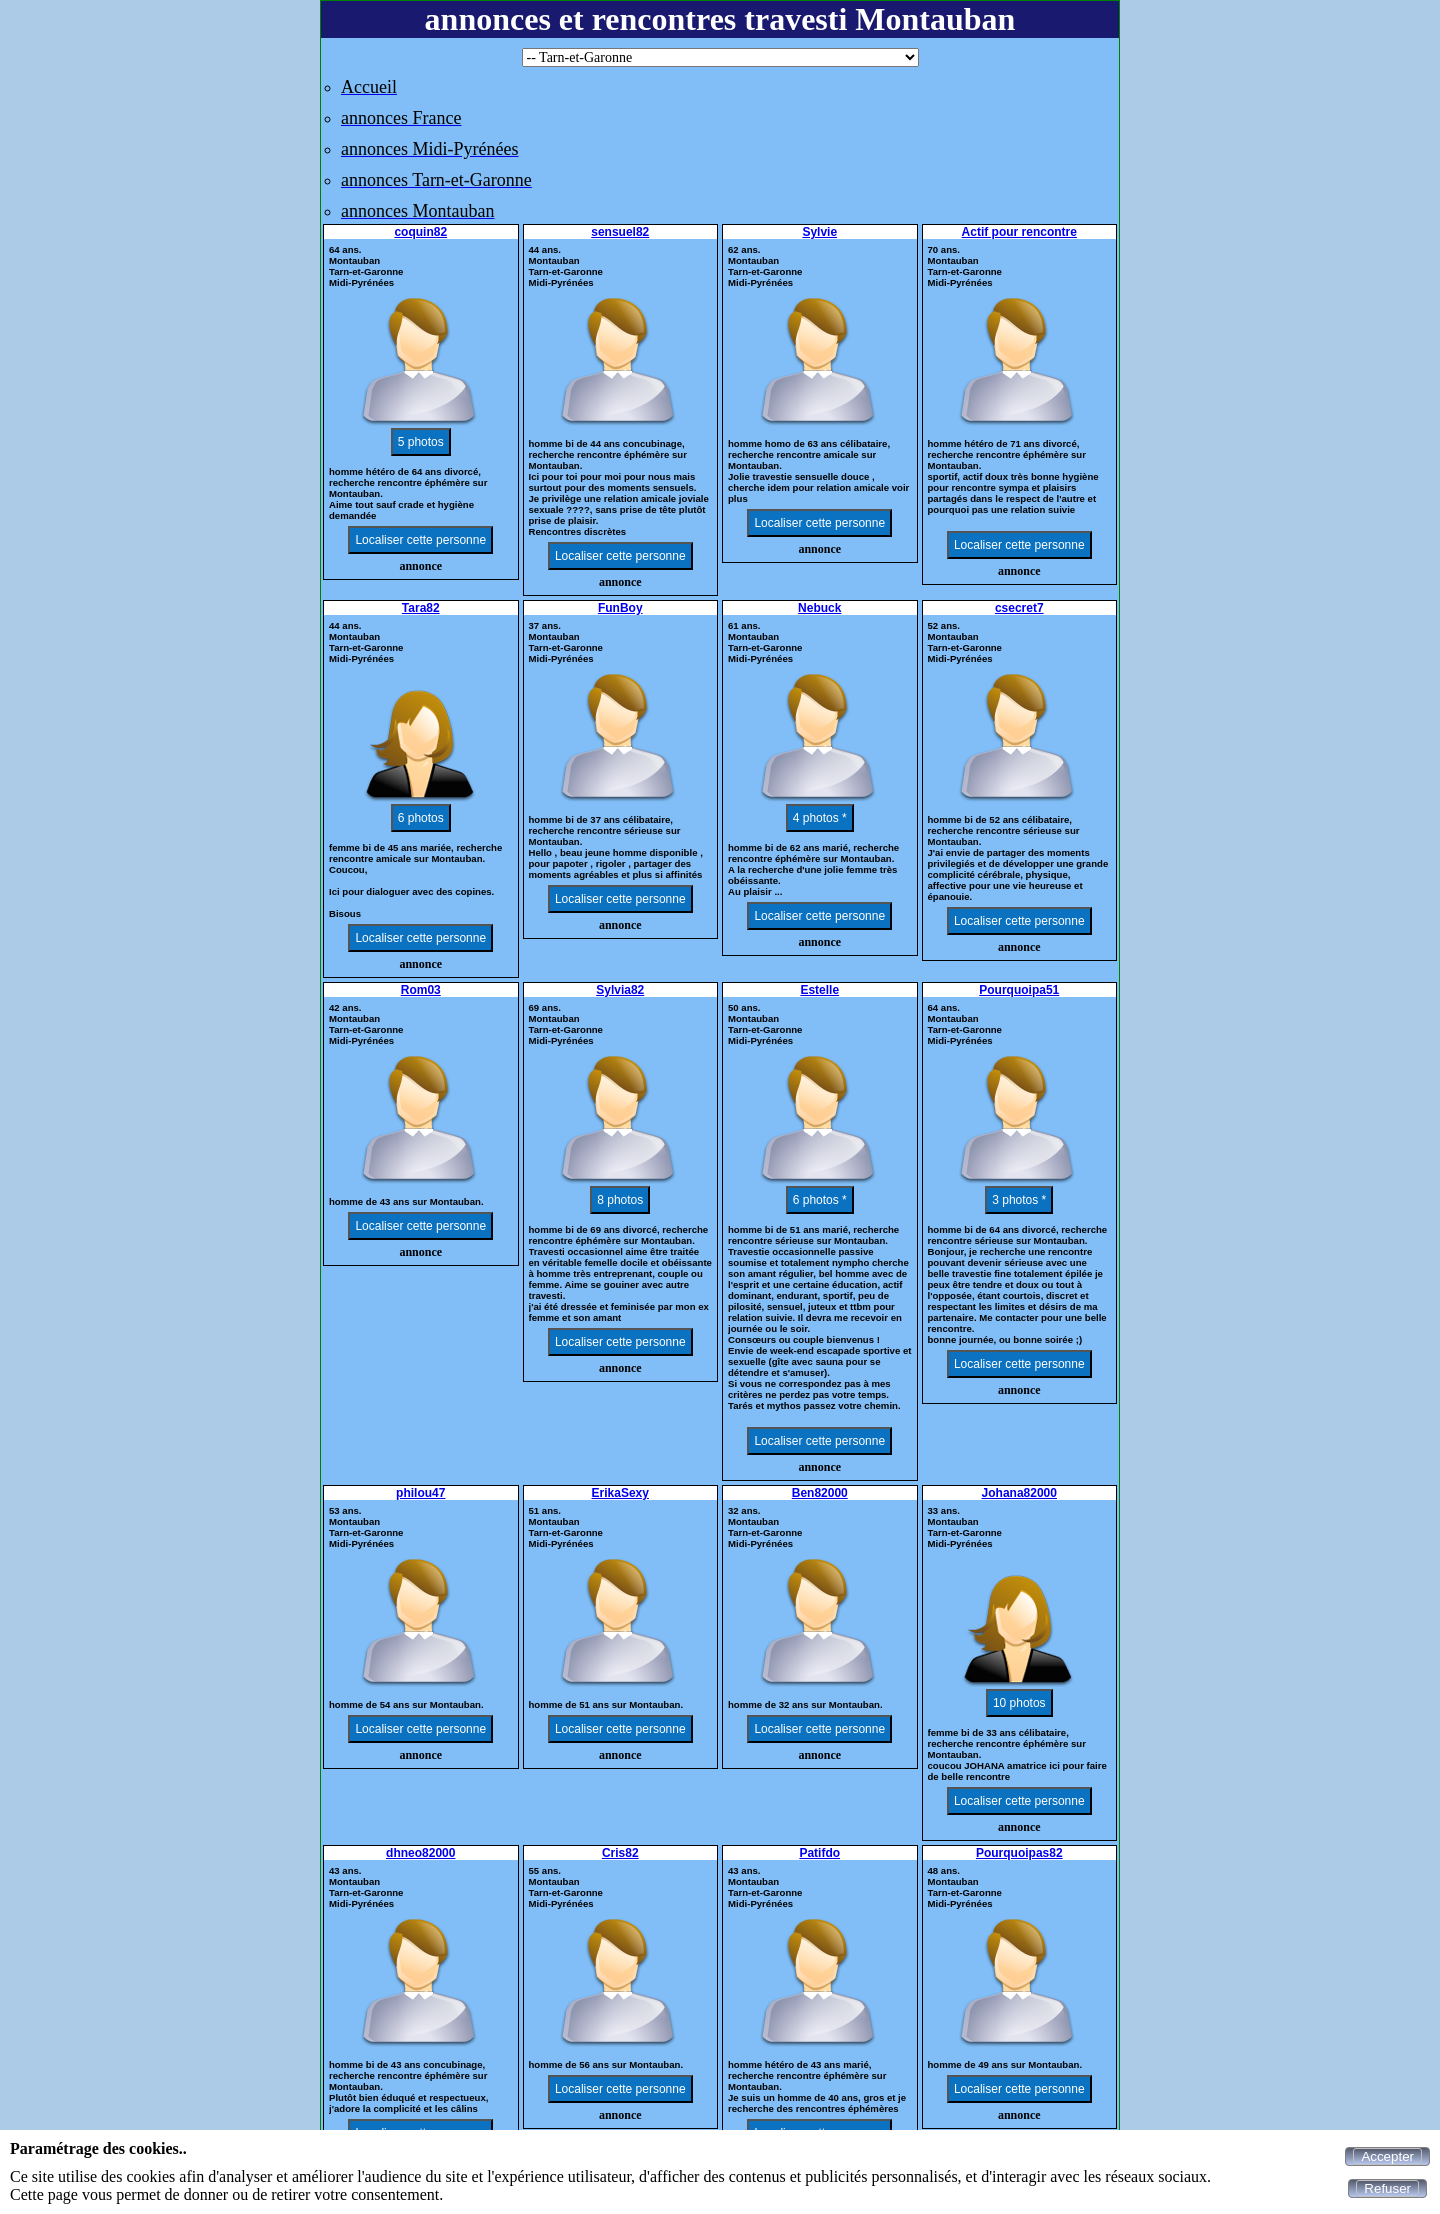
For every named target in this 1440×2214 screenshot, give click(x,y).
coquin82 (420, 232)
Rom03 (421, 990)
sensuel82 (620, 232)
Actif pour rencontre (1019, 232)
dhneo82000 (420, 1853)
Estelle (819, 990)
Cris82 (620, 1853)
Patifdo (819, 1853)
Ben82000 (820, 1493)
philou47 (420, 1493)
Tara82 (421, 608)
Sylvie (819, 232)
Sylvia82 (620, 990)
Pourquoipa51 (1019, 990)
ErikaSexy (620, 1493)
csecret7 (1019, 608)
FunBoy (620, 608)
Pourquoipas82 (1019, 1853)
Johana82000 (1019, 1493)
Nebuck (819, 608)
